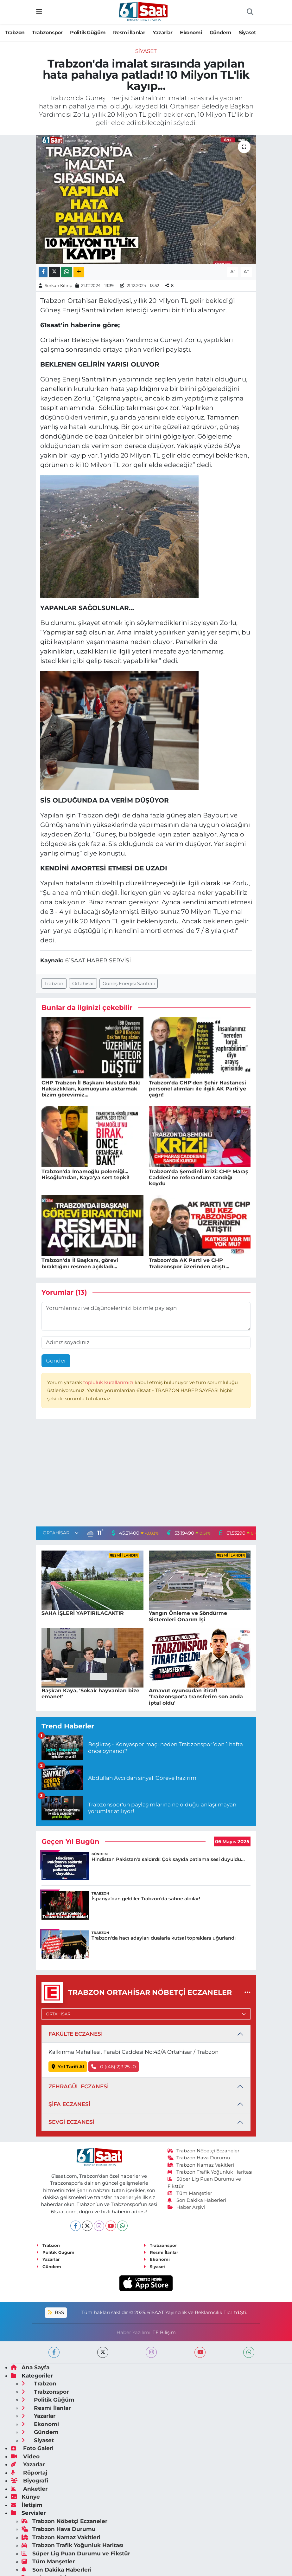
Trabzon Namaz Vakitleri (201, 2165)
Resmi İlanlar (129, 32)
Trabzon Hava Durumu (199, 2158)
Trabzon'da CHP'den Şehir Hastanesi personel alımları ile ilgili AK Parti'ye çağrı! (197, 1089)
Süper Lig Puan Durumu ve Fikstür (76, 2553)
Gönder (56, 1360)
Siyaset (247, 32)
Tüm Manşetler (190, 2193)
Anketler (29, 2489)
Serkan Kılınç (58, 285)
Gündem (220, 32)
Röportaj (29, 2472)
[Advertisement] (146, 1474)
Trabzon (15, 32)
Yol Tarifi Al (68, 2067)
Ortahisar (83, 983)
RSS (56, 2312)
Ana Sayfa (30, 2367)
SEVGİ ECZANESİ (71, 2122)
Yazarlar (163, 32)
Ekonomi (191, 32)
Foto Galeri (32, 2448)
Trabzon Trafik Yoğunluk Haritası (210, 2172)
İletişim (26, 2505)
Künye (25, 2497)
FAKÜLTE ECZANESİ (75, 2034)
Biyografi (29, 2480)
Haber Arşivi (186, 2207)
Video (25, 2456)
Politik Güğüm (87, 32)
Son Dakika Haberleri (197, 2200)
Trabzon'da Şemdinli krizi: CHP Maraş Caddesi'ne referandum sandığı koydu (198, 1177)
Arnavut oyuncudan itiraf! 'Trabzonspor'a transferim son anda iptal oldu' (196, 1697)
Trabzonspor (47, 32)
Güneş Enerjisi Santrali (129, 983)
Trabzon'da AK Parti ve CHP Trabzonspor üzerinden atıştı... (189, 1263)
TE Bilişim (164, 2332)
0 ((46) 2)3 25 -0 (113, 2067)
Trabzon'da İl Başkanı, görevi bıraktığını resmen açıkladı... (79, 1263)
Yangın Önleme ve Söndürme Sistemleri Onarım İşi (188, 1616)
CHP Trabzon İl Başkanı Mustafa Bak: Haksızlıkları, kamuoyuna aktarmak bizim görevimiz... (90, 1089)
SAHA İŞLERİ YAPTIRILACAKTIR (82, 1613)
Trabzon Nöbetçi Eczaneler (204, 2151)
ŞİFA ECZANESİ (69, 2104)
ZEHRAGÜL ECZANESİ (78, 2086)
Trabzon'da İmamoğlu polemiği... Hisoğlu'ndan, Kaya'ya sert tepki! (85, 1174)
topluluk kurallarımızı (109, 1382)
